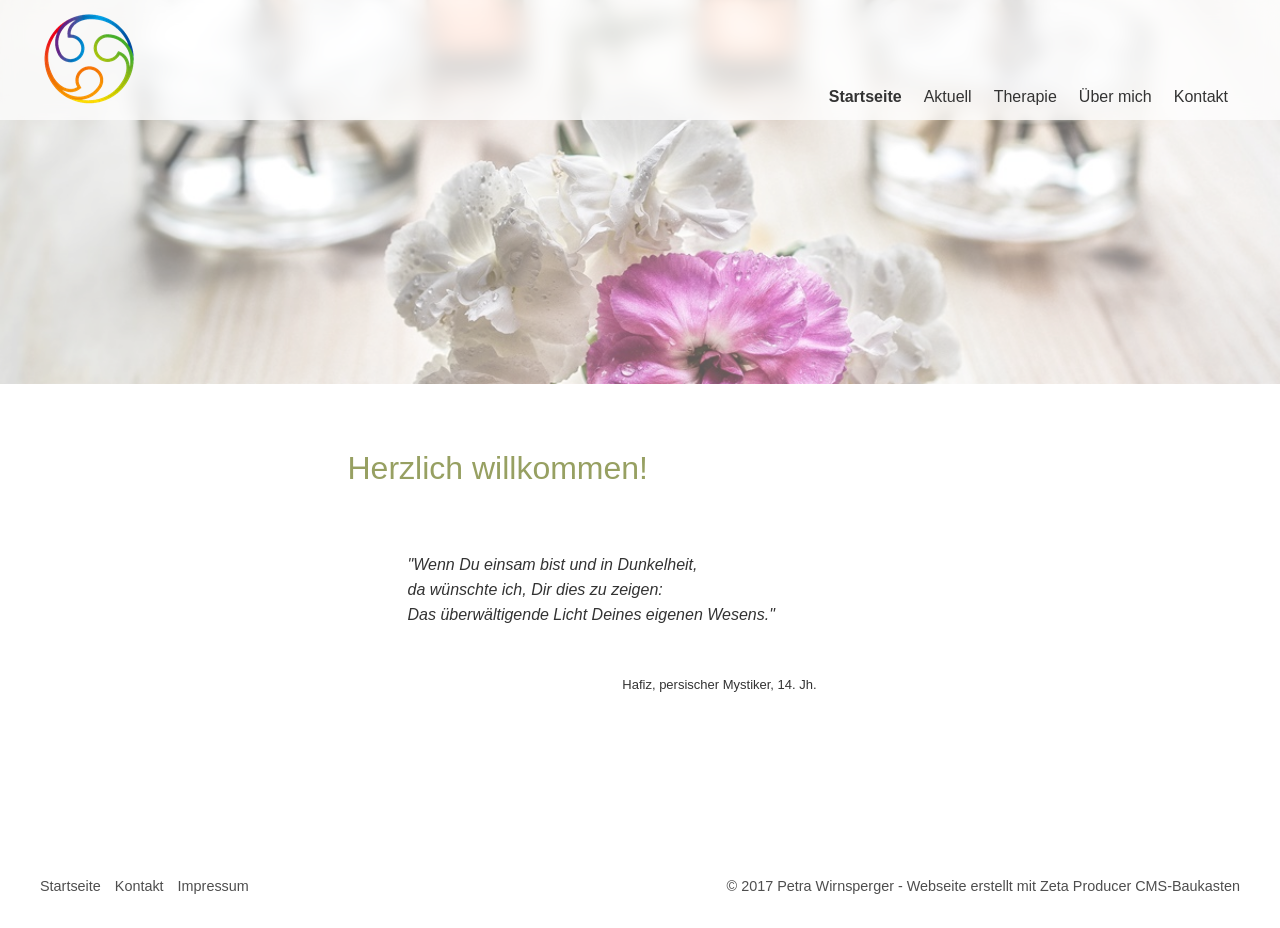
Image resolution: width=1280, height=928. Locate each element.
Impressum (213, 886)
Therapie (1025, 96)
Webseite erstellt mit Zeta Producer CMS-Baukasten (1073, 886)
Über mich (1115, 96)
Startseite (865, 96)
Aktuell (948, 96)
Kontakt (1201, 96)
